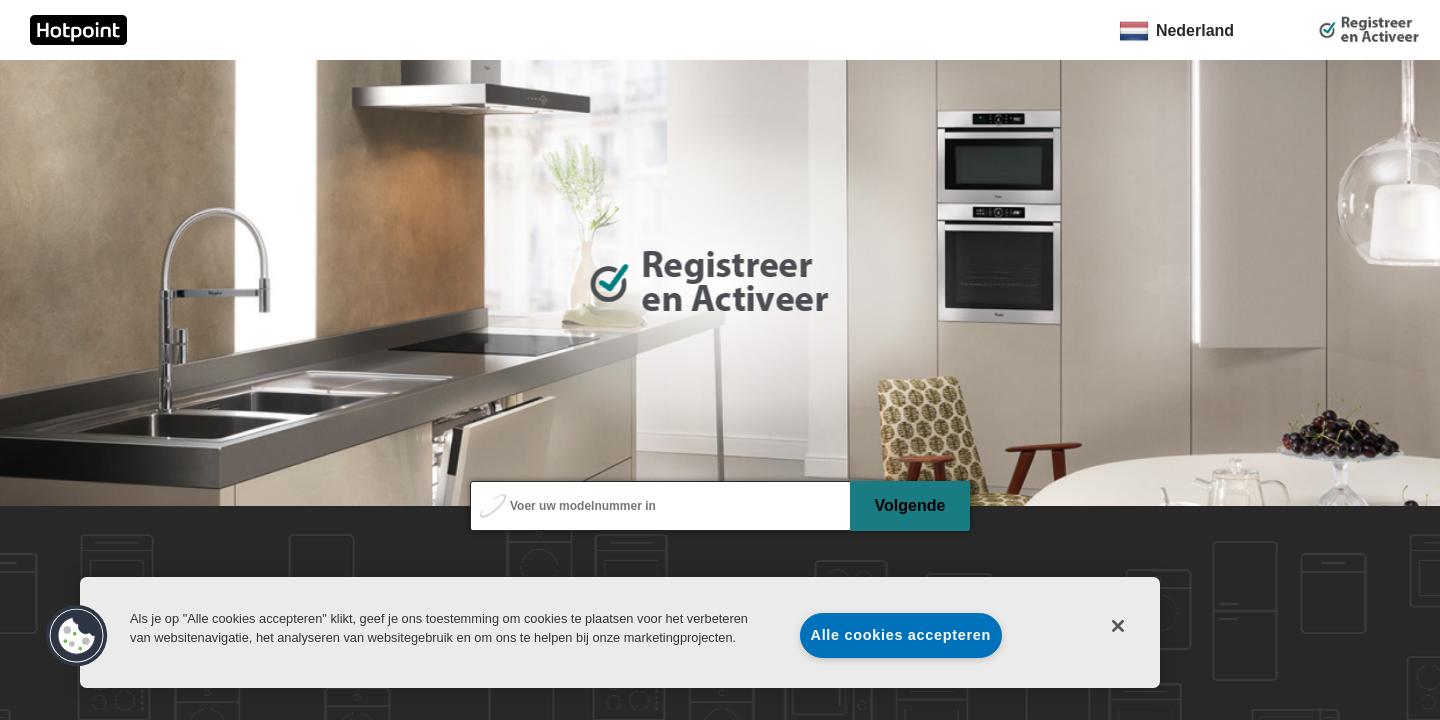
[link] (78, 30)
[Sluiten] (1118, 626)
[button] (77, 636)
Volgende (910, 505)
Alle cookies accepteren (901, 635)
